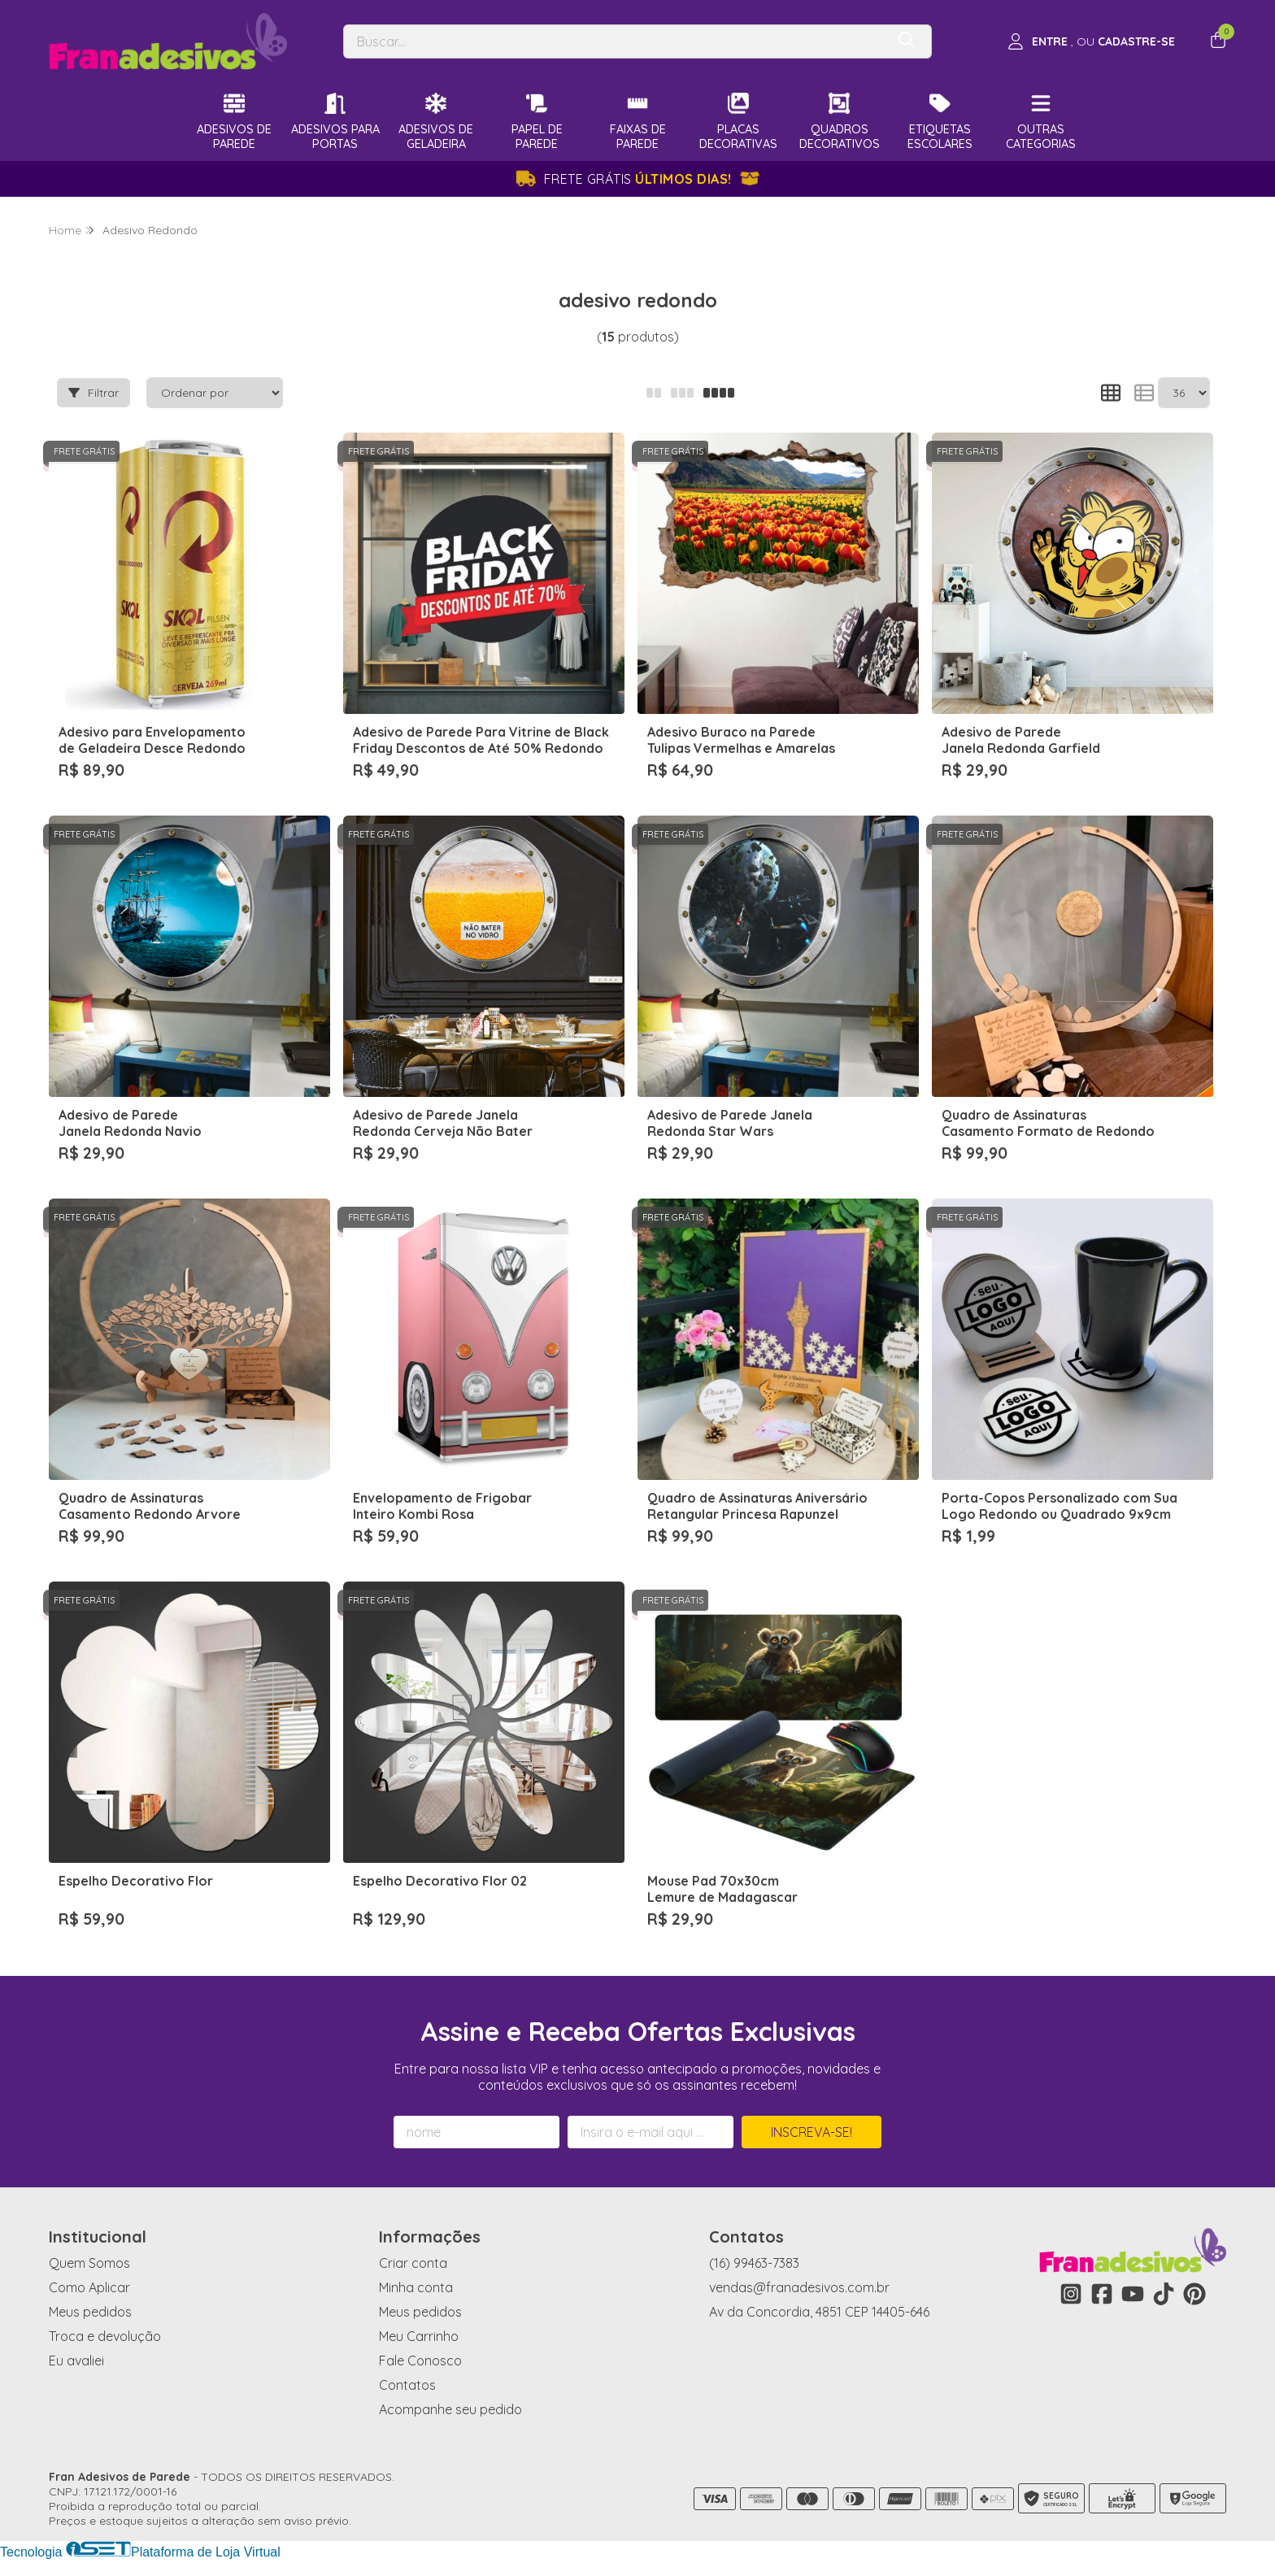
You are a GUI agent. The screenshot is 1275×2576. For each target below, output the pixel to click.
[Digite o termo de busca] (614, 41)
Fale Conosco (420, 2360)
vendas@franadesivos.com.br (799, 2287)
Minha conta (416, 2287)
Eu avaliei (76, 2360)
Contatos (407, 2385)
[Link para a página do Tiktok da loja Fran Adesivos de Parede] (1163, 2293)
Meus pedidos (90, 2312)
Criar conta (413, 2263)
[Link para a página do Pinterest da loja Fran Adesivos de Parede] (1194, 2293)
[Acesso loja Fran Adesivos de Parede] (1091, 41)
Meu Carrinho (419, 2336)
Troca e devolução (105, 2336)
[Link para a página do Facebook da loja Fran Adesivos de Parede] (1101, 2293)
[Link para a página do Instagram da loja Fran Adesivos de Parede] (1071, 2293)
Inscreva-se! (811, 2132)
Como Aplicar (89, 2287)
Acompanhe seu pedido (450, 2409)
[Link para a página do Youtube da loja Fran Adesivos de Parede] (1132, 2293)
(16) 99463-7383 (754, 2263)
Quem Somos (89, 2263)
